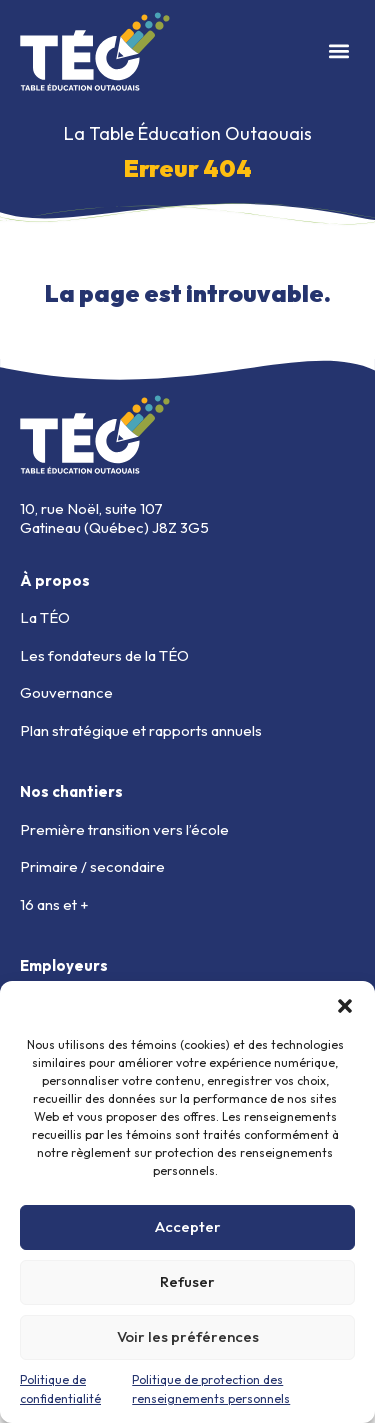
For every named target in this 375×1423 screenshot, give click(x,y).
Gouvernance (66, 692)
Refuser (187, 1281)
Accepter (188, 1226)
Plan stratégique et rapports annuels (141, 730)
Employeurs (64, 965)
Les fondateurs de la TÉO (104, 655)
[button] (345, 1006)
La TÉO (45, 617)
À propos (55, 580)
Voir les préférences (188, 1336)
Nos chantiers (71, 791)
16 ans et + (54, 904)
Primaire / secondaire (92, 866)
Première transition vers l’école (124, 829)
